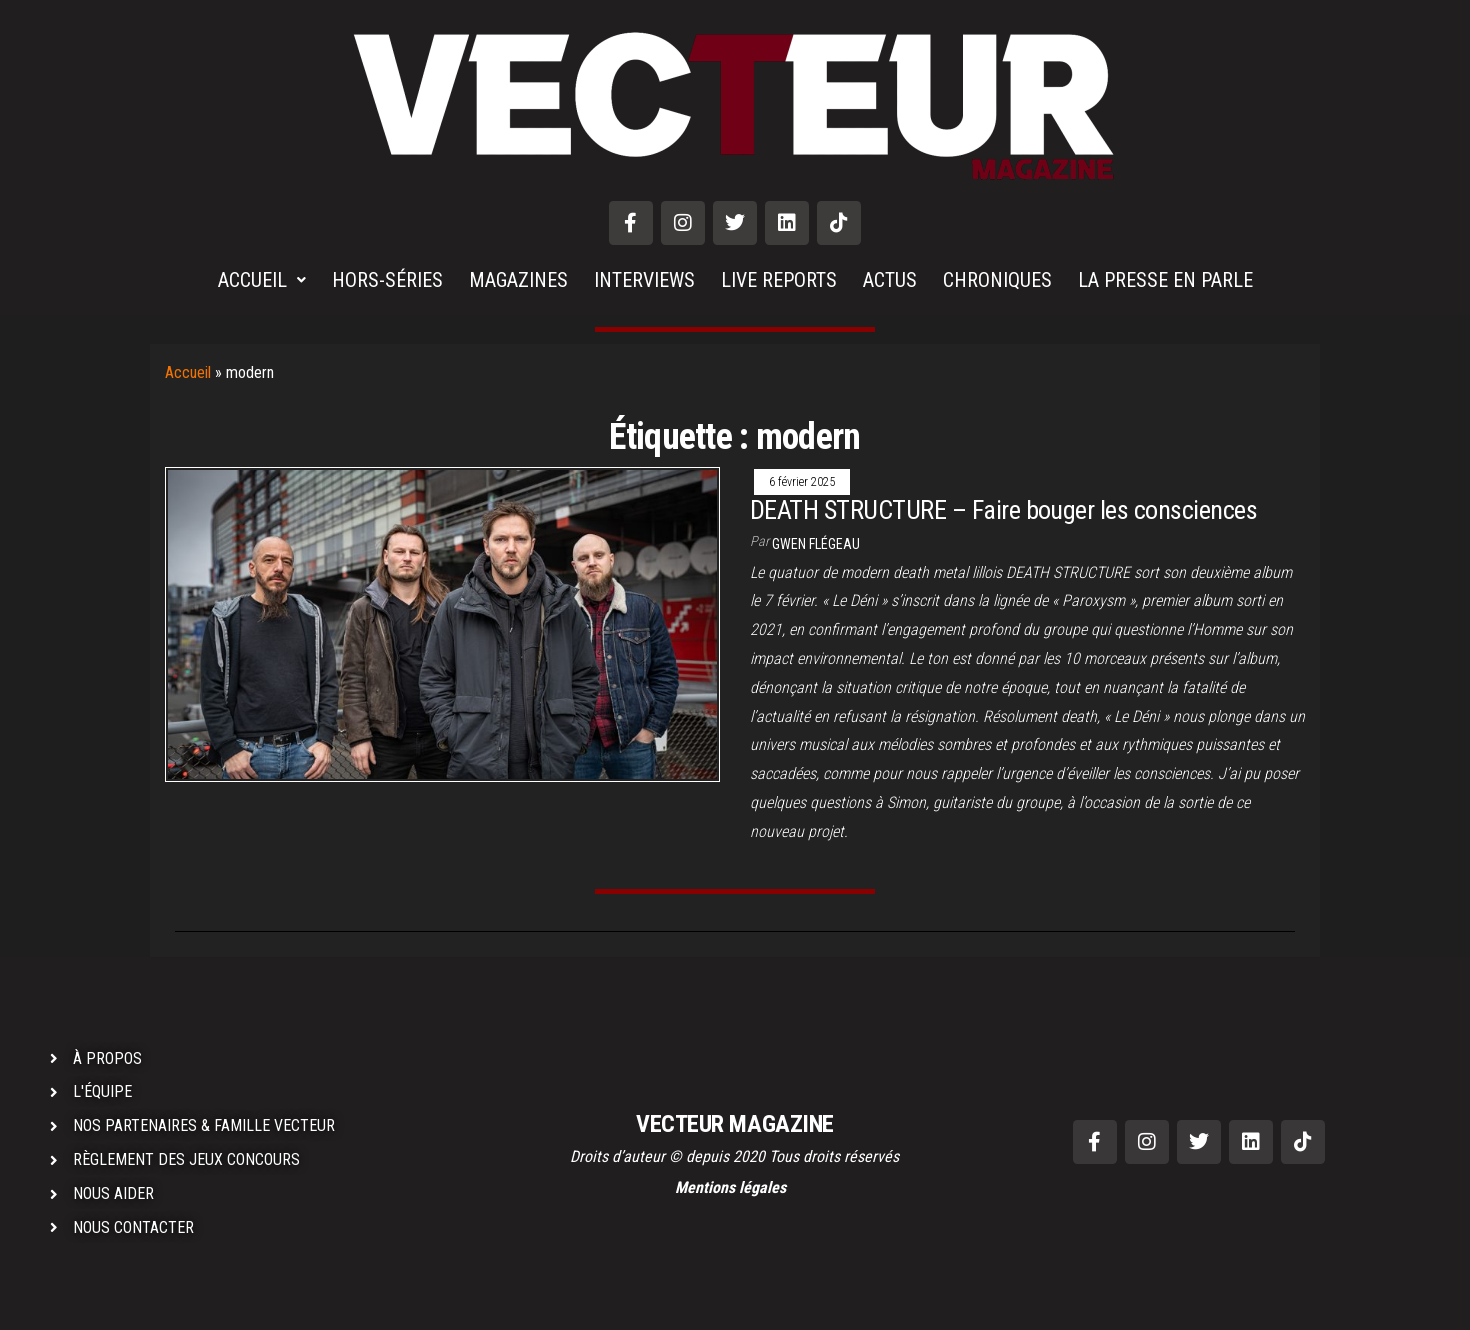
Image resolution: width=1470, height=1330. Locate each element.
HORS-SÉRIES (387, 280)
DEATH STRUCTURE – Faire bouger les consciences (1003, 510)
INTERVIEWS (644, 280)
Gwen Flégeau (816, 544)
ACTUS (890, 280)
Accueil (188, 372)
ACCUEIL (262, 280)
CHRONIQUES (997, 280)
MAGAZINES (518, 280)
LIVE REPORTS (779, 280)
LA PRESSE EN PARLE (1165, 280)
